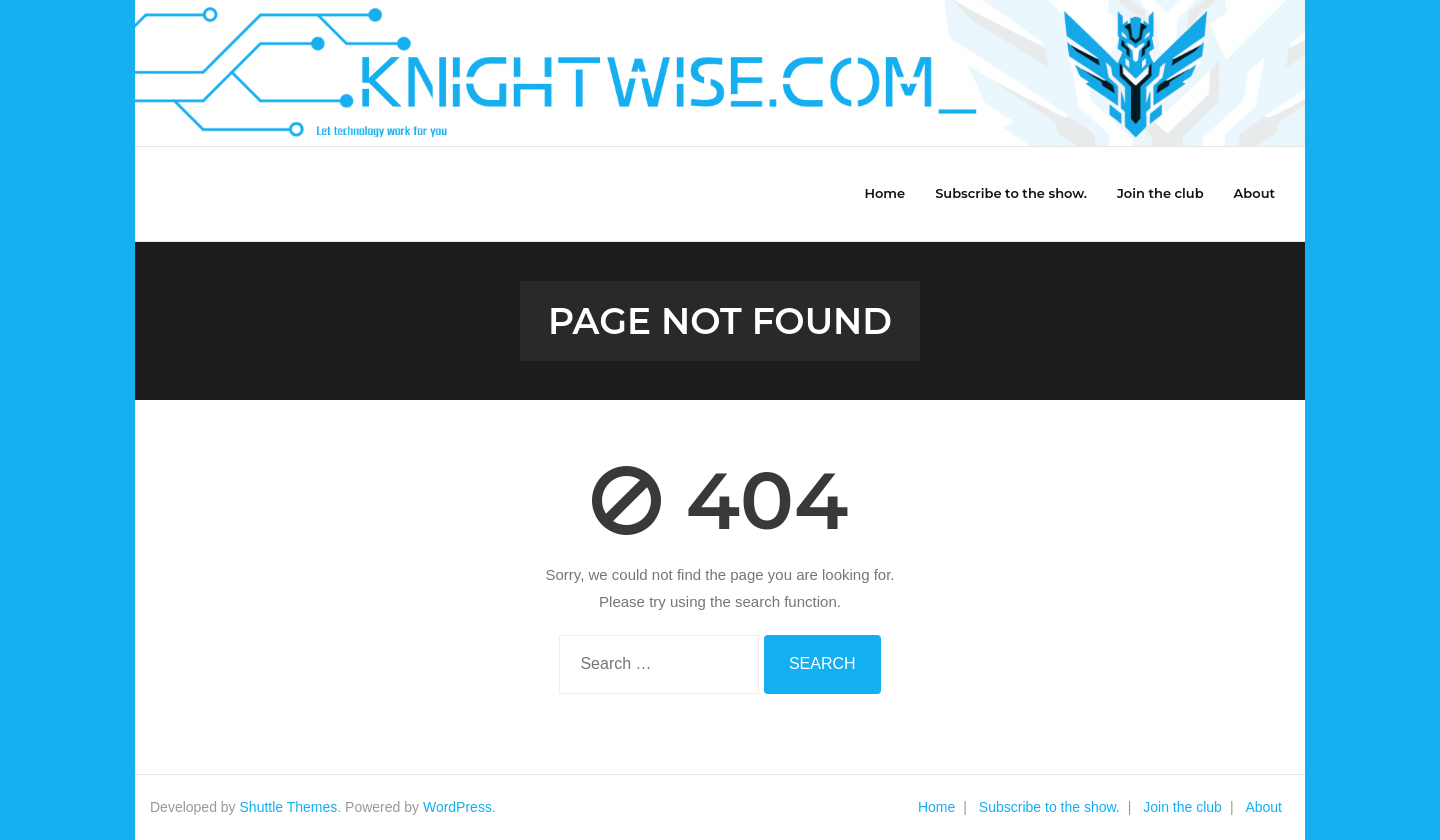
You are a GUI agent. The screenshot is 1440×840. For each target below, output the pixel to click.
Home (936, 807)
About (1263, 807)
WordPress (457, 807)
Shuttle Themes (289, 807)
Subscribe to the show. (1049, 807)
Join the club (1182, 807)
